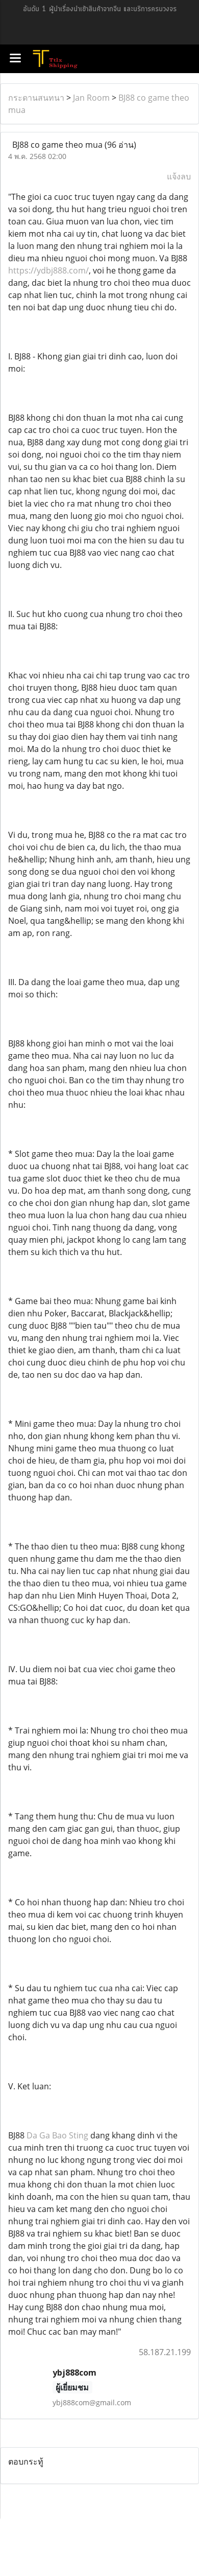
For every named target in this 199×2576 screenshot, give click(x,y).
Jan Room (91, 97)
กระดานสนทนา (36, 97)
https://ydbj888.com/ (48, 270)
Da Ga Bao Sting (57, 2135)
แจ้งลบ (179, 176)
